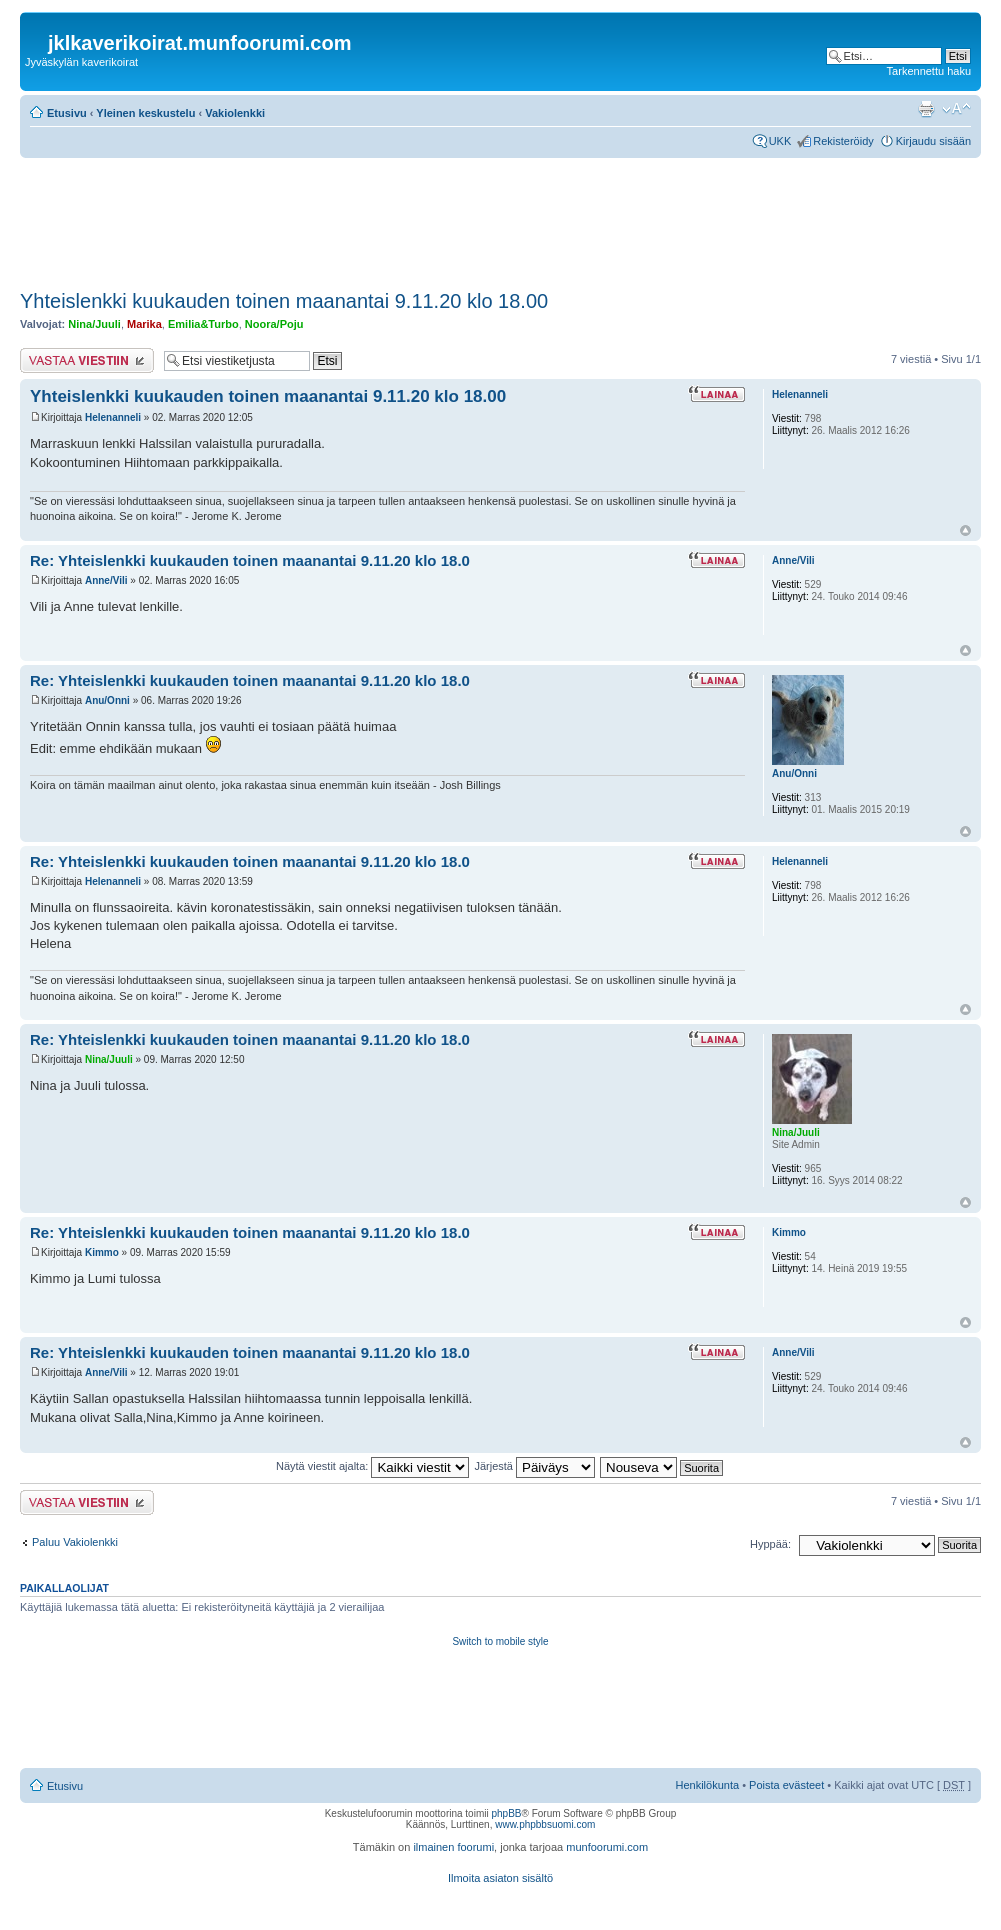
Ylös (965, 530)
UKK (780, 141)
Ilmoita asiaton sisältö (500, 1878)
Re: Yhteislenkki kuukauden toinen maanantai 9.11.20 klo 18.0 (250, 560)
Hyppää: (770, 1544)
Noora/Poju (274, 324)
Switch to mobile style (500, 1641)
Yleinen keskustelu (145, 113)
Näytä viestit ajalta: (372, 1466)
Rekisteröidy (843, 141)
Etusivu (67, 113)
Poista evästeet (786, 1785)
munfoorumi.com (607, 1847)
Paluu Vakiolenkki (75, 1542)
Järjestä (534, 1466)
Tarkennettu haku (929, 71)
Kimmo (102, 1252)
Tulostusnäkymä (926, 109)
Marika (144, 324)
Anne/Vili (106, 580)
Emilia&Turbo (203, 324)
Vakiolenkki (235, 113)
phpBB (506, 1813)
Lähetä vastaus (87, 360)
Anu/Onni (107, 700)
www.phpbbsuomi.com (545, 1824)
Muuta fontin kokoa (956, 109)
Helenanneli (113, 417)
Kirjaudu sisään (933, 141)
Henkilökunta (708, 1785)
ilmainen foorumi (453, 1847)
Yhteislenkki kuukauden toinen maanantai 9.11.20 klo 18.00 (284, 301)
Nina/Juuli (94, 324)
